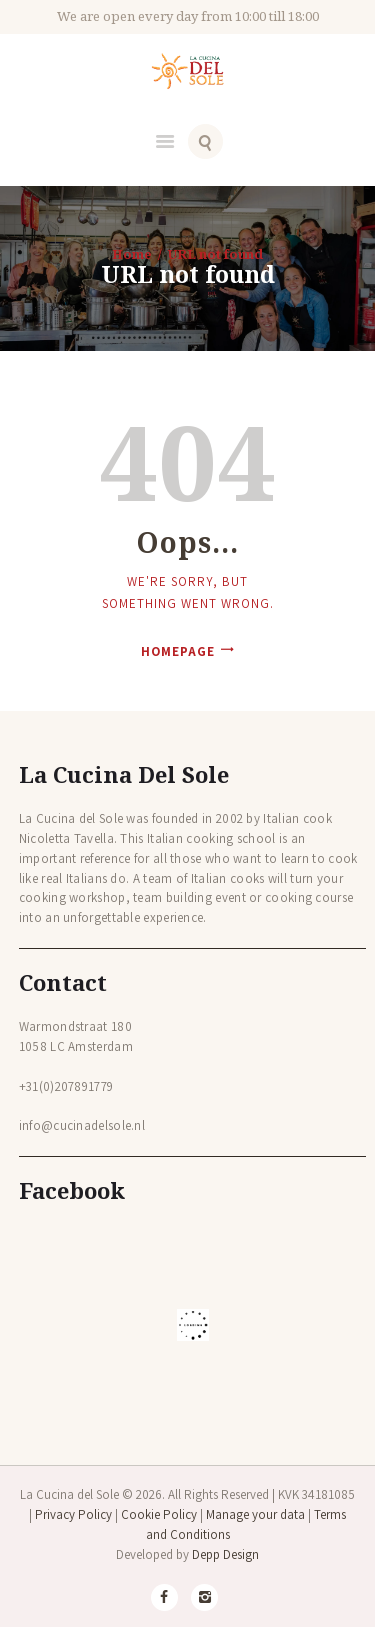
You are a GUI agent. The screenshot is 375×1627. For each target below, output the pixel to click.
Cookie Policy (159, 1514)
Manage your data (255, 1514)
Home (132, 254)
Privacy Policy (73, 1514)
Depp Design (225, 1554)
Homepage (178, 651)
